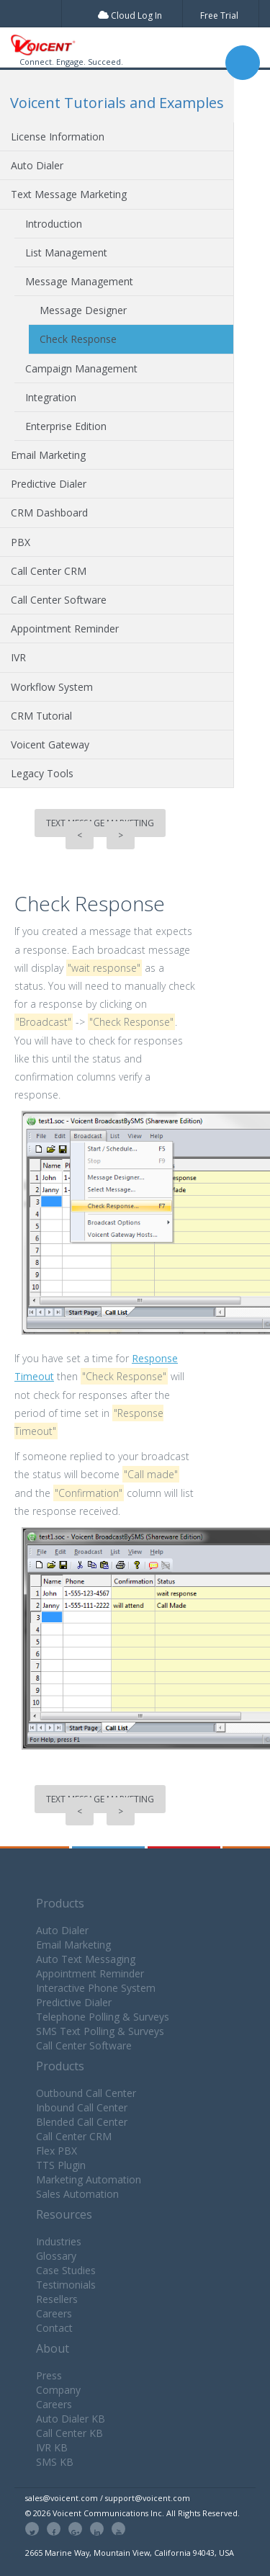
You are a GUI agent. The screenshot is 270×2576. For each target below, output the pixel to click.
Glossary (56, 2256)
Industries (58, 2241)
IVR (18, 657)
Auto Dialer (37, 165)
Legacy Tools (42, 773)
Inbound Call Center (81, 2107)
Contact (54, 2328)
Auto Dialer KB (70, 2418)
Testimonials (66, 2284)
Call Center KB (69, 2433)
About (52, 2348)
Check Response (78, 339)
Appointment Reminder (65, 628)
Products (60, 1903)
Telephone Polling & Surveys (102, 2016)
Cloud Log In (130, 15)
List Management (66, 252)
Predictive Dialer (48, 484)
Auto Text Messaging (85, 1959)
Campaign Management (81, 368)
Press (49, 2375)
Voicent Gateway (50, 744)
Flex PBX (56, 2150)
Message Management (79, 281)
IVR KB (52, 2447)
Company (58, 2390)
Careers (54, 2313)
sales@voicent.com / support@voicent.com (107, 2497)
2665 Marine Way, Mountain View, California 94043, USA (129, 2552)
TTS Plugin (61, 2165)
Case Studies (66, 2270)
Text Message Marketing (69, 194)
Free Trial (219, 15)
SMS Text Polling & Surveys (100, 2031)
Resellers (57, 2299)
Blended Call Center (81, 2122)
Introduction (53, 224)
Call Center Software (59, 600)
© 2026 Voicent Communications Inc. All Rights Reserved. (132, 2513)
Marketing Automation (88, 2179)
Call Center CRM (48, 571)
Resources (64, 2214)
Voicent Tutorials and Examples (117, 102)
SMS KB (54, 2462)
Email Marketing (48, 455)
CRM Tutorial (41, 716)
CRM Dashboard (49, 512)
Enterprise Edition (66, 426)
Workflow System (52, 687)
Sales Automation (77, 2194)
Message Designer (83, 310)
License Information (57, 136)
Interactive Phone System (96, 1988)
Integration (50, 397)
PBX (20, 542)
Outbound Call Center (86, 2093)
